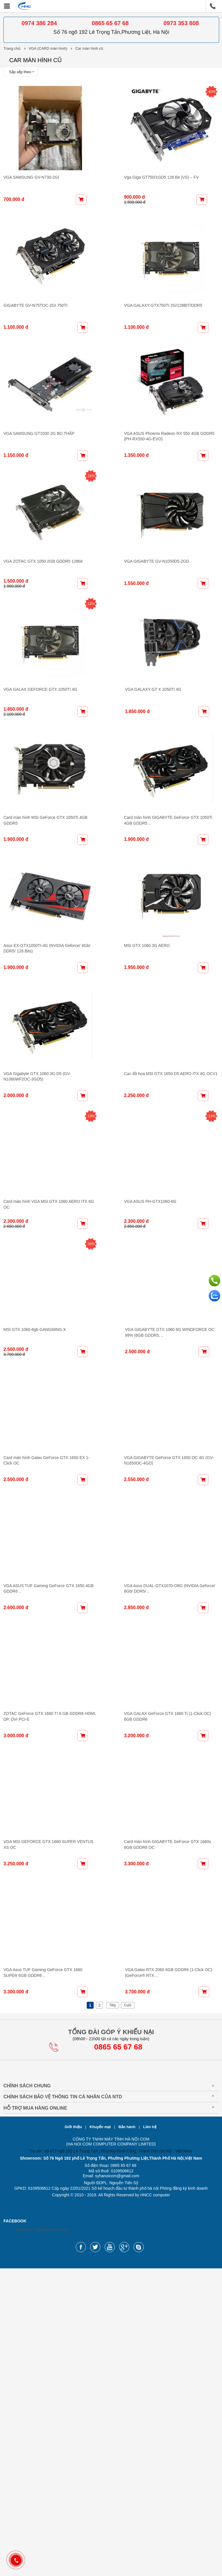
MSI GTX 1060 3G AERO (141, 1089)
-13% (97, 1280)
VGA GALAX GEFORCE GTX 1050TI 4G (40, 792)
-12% (97, 686)
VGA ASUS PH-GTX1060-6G (144, 1386)
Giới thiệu (73, 2434)
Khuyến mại (101, 2434)
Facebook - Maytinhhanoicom (41, 2537)
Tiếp (112, 2313)
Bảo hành (128, 2434)
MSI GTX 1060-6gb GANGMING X (34, 1534)
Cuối (127, 2313)
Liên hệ (149, 2434)
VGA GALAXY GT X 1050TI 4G (146, 792)
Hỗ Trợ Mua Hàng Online (35, 2415)
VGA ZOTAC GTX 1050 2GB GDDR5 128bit (43, 643)
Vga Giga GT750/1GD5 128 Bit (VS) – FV (155, 197)
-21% (97, 537)
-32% (97, 1429)
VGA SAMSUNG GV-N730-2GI (31, 197)
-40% (212, 92)
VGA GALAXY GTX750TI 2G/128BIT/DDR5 (157, 346)
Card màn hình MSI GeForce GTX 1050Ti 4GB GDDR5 (53, 940)
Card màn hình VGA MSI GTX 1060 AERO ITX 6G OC (52, 1386)
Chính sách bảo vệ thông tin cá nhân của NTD (62, 2404)
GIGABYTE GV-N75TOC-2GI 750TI (35, 346)
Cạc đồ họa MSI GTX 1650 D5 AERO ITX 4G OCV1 (165, 1237)
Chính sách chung (27, 2393)
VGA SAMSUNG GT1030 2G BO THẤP (38, 494)
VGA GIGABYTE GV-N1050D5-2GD (150, 643)
